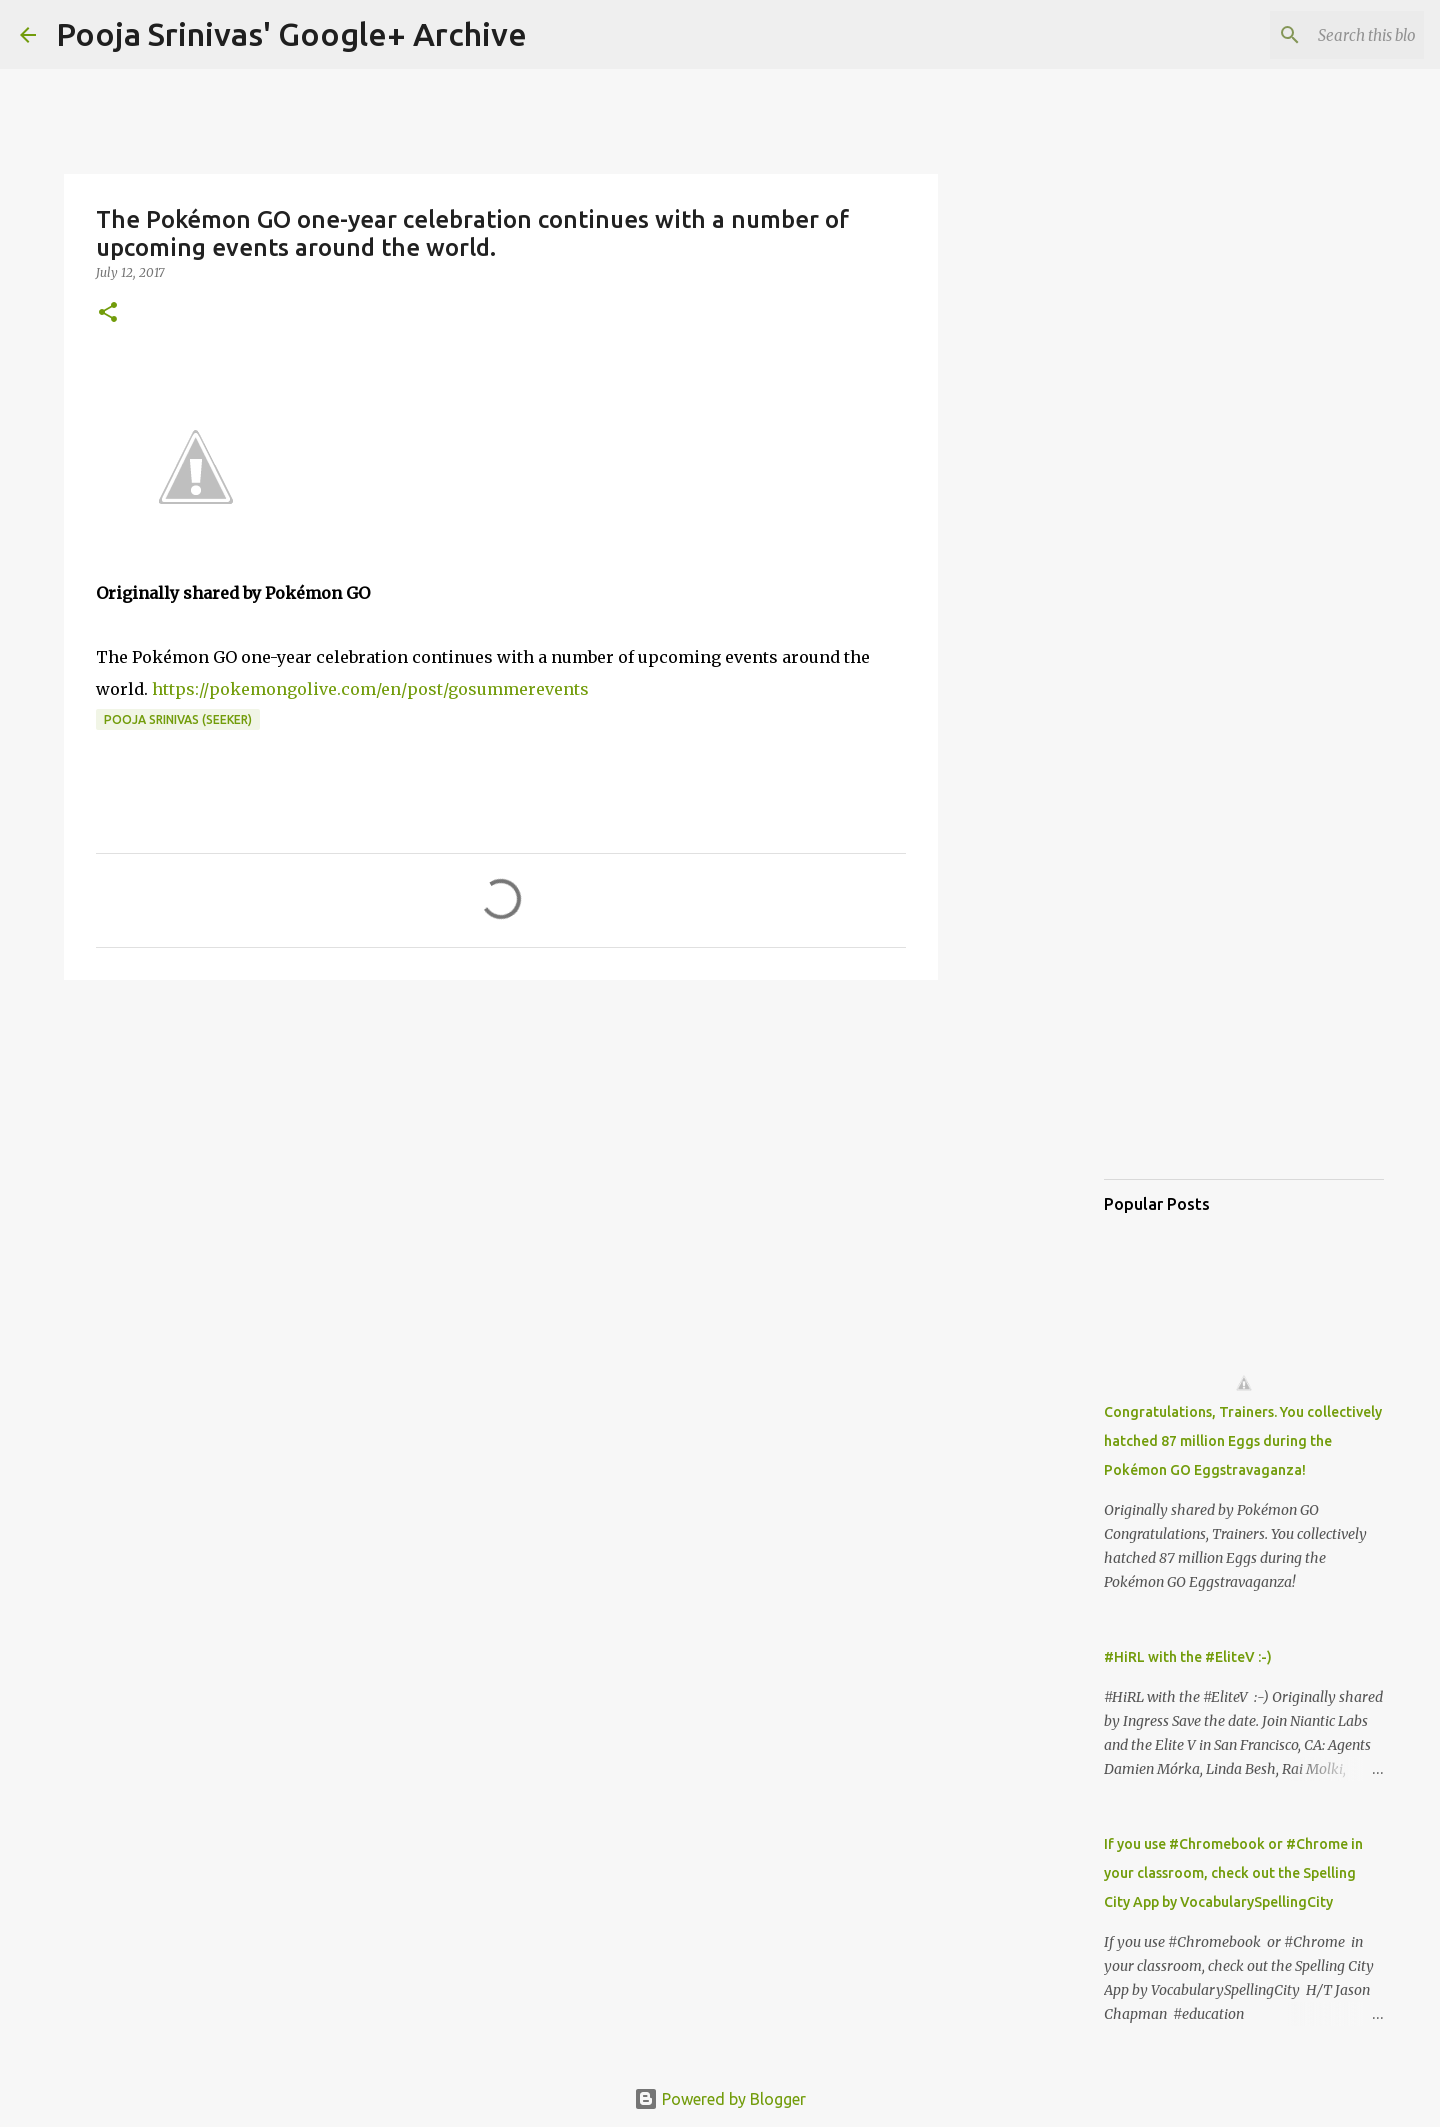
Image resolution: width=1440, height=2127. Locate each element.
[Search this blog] (1319, 35)
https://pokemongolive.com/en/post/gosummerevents (370, 689)
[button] (108, 313)
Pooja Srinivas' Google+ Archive (291, 34)
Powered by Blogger (720, 2099)
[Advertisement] (501, 1150)
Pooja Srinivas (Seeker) (178, 719)
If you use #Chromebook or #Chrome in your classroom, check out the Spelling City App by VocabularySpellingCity (1233, 1873)
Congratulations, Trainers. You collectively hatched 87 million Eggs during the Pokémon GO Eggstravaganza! (1243, 1441)
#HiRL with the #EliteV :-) (1188, 1657)
